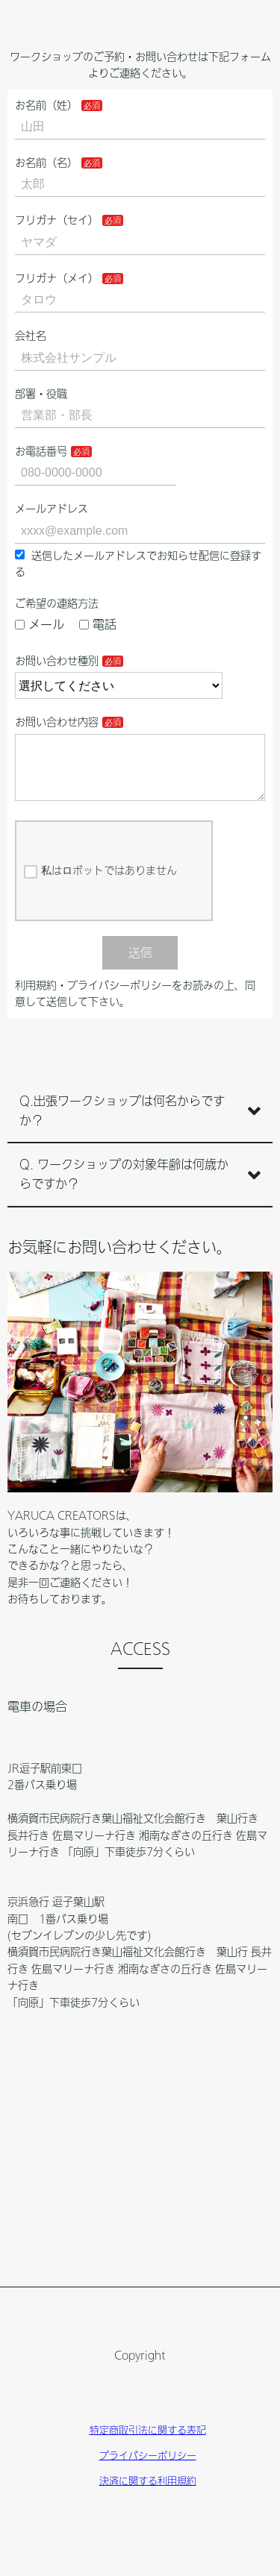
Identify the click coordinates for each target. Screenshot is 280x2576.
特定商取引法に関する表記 (148, 2442)
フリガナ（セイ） (57, 220)
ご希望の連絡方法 (57, 603)
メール (39, 624)
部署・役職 (41, 394)
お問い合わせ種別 (57, 661)
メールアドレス (51, 508)
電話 (97, 624)
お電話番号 (41, 451)
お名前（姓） (46, 105)
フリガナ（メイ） (57, 278)
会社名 (30, 335)
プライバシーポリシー (147, 2467)
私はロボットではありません (100, 883)
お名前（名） (46, 162)
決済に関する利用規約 (147, 2493)
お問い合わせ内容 (57, 722)
